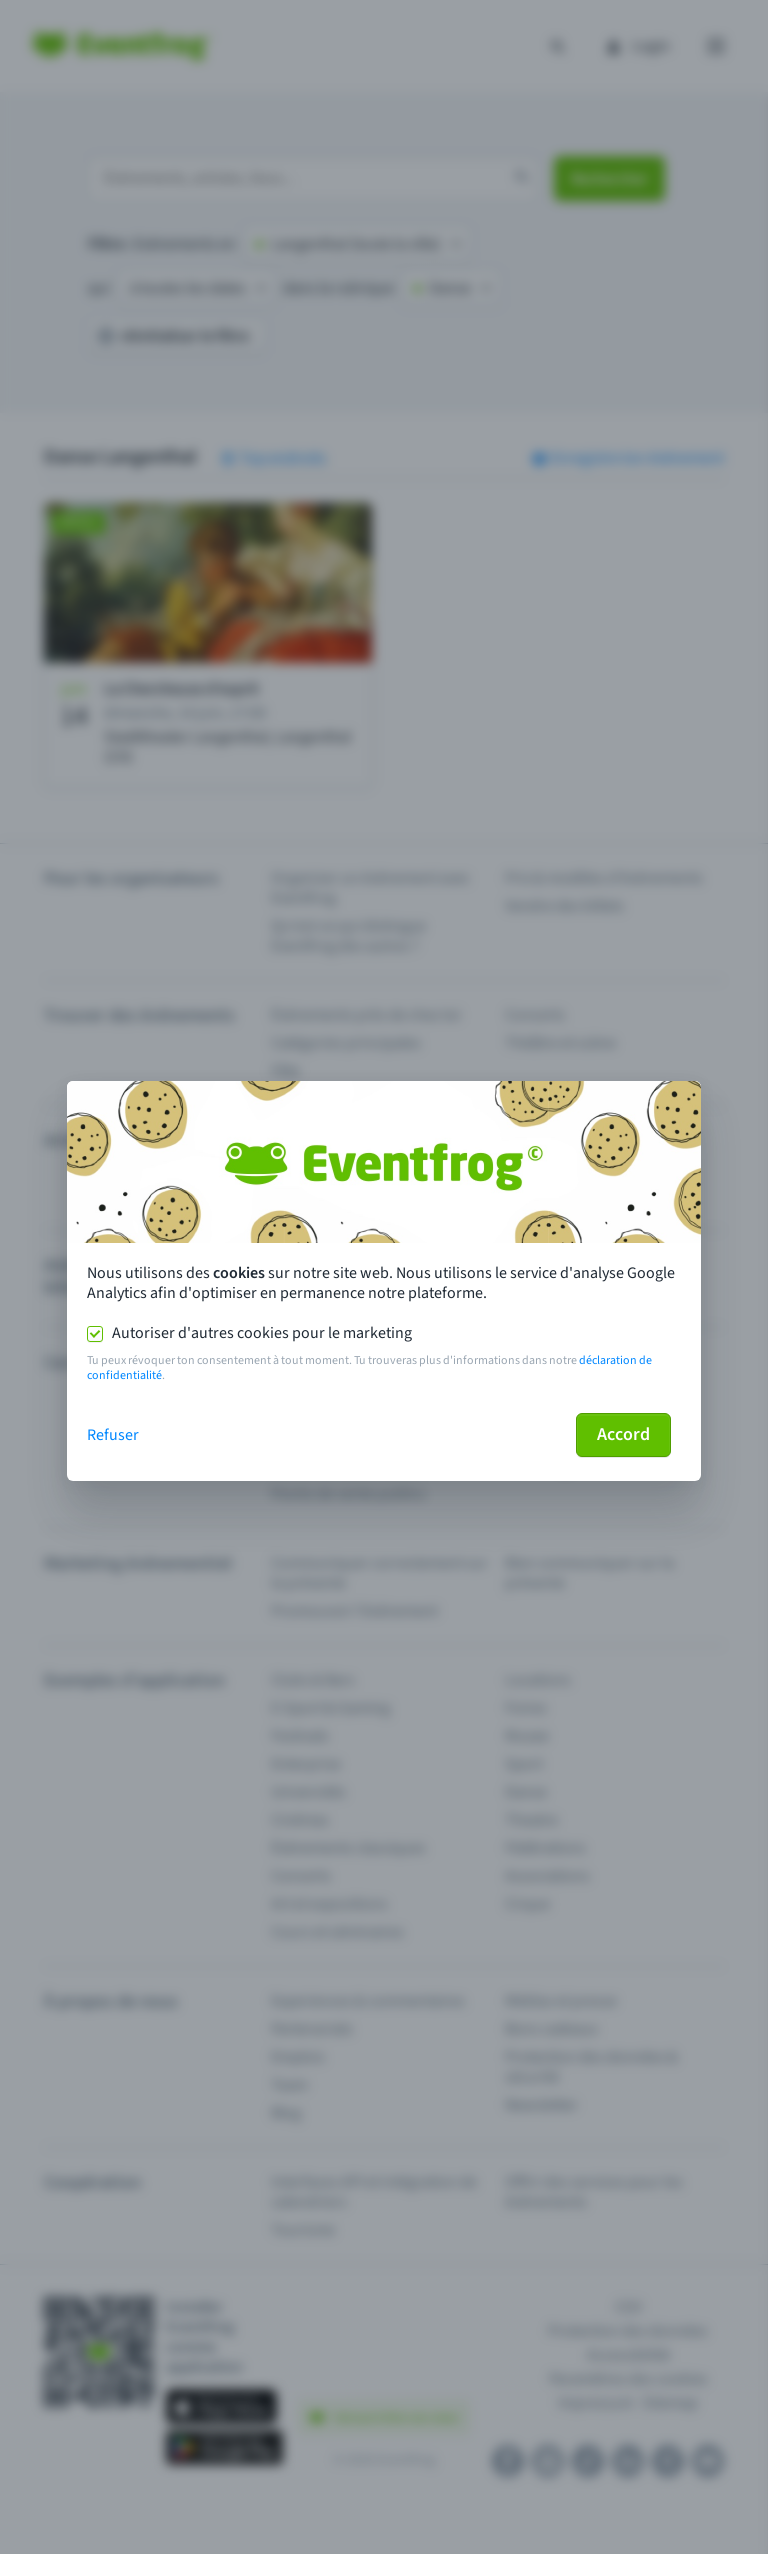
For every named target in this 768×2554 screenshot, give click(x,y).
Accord (623, 1434)
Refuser (113, 1435)
